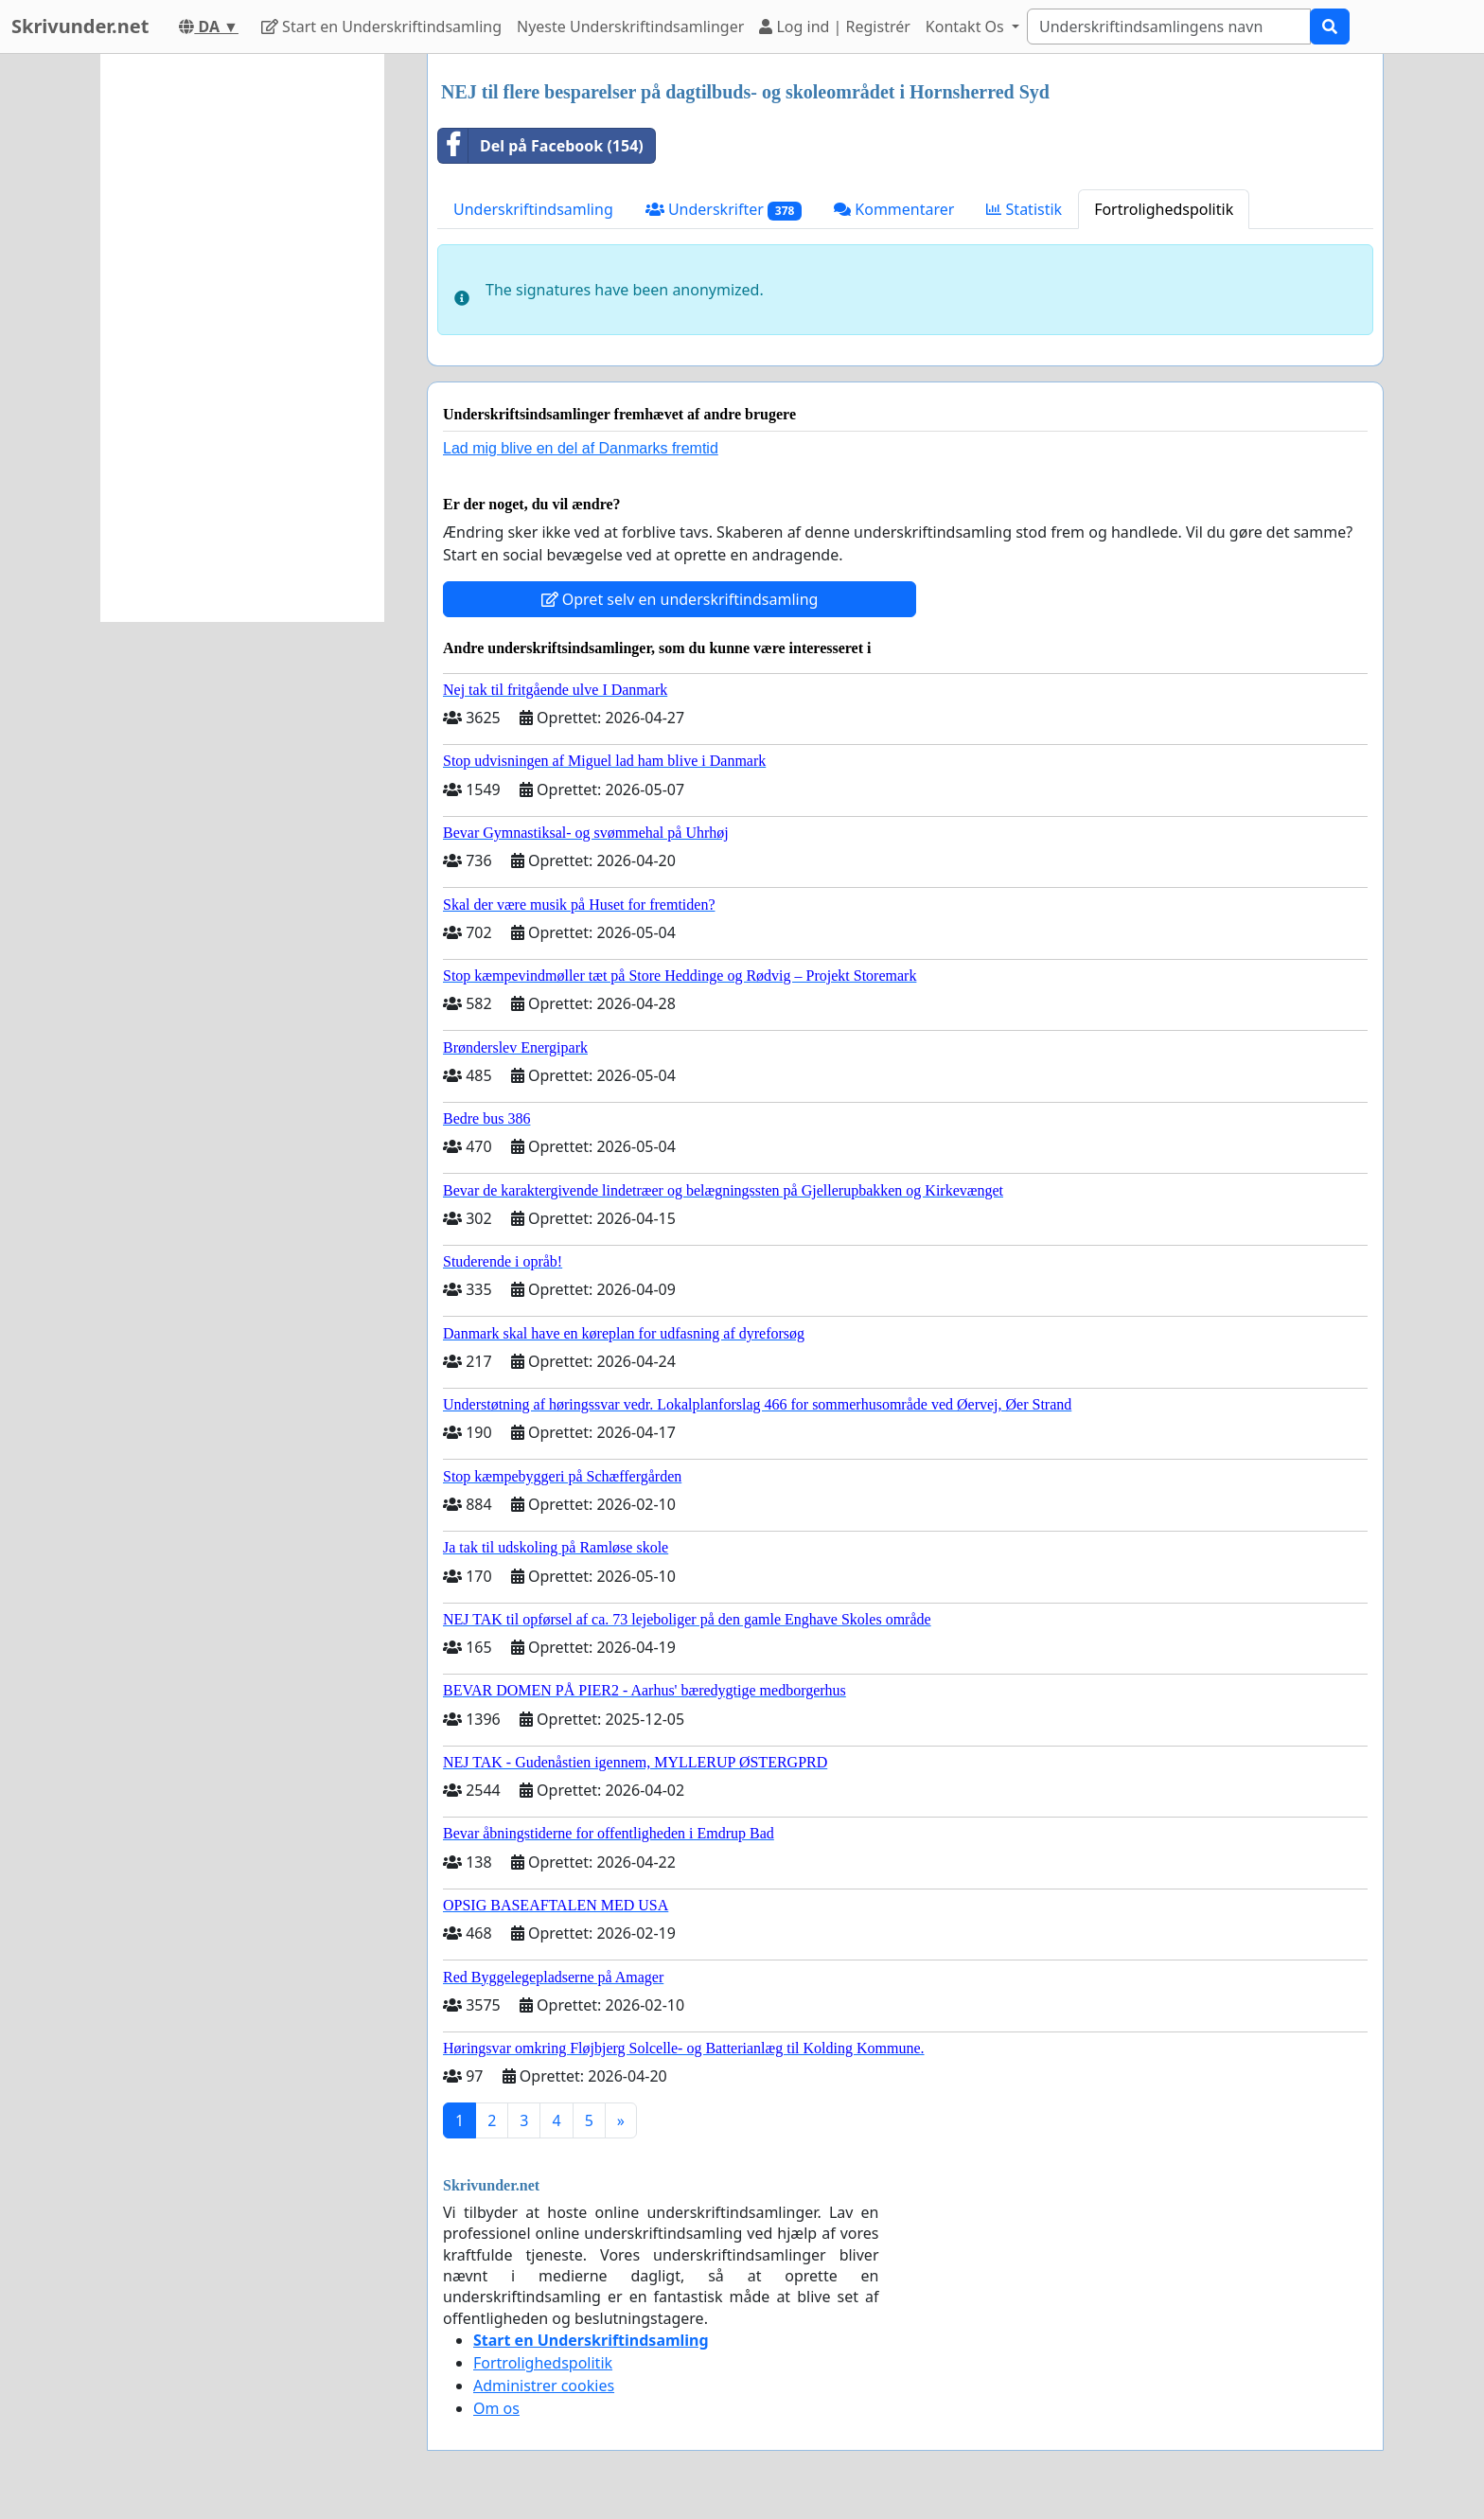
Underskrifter (723, 210)
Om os (496, 2408)
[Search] (1169, 26)
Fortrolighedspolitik (1163, 209)
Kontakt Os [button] (967, 26)
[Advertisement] (242, 338)
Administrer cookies (543, 2385)
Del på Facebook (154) (541, 146)
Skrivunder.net (80, 26)
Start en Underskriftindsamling (381, 26)
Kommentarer (894, 209)
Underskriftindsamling (533, 209)
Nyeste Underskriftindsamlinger (630, 26)
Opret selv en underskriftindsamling (680, 599)
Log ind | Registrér (834, 26)
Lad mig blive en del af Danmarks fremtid (580, 448)
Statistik (1024, 209)
